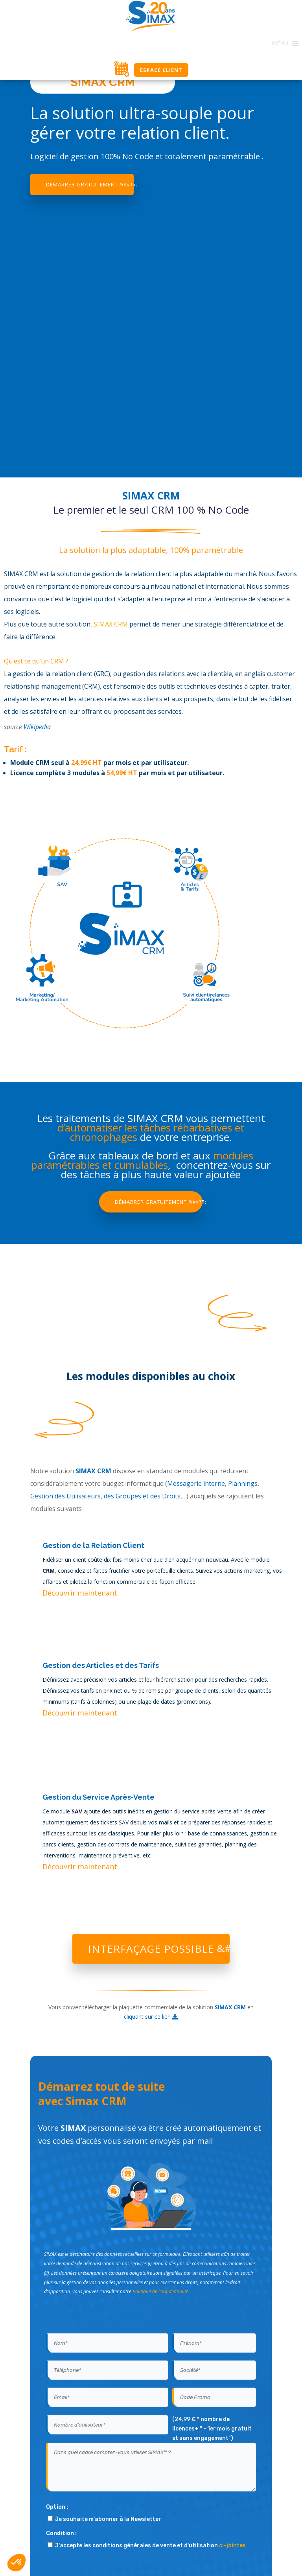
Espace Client (161, 70)
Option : (57, 2507)
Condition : (61, 2533)
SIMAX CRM (111, 624)
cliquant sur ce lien (151, 2016)
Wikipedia (37, 726)
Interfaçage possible (151, 1949)
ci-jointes (232, 2545)
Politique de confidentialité (160, 2291)
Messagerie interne (196, 1483)
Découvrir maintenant (79, 1593)
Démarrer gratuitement (82, 184)
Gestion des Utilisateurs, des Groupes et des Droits (105, 1496)
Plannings (243, 1483)
